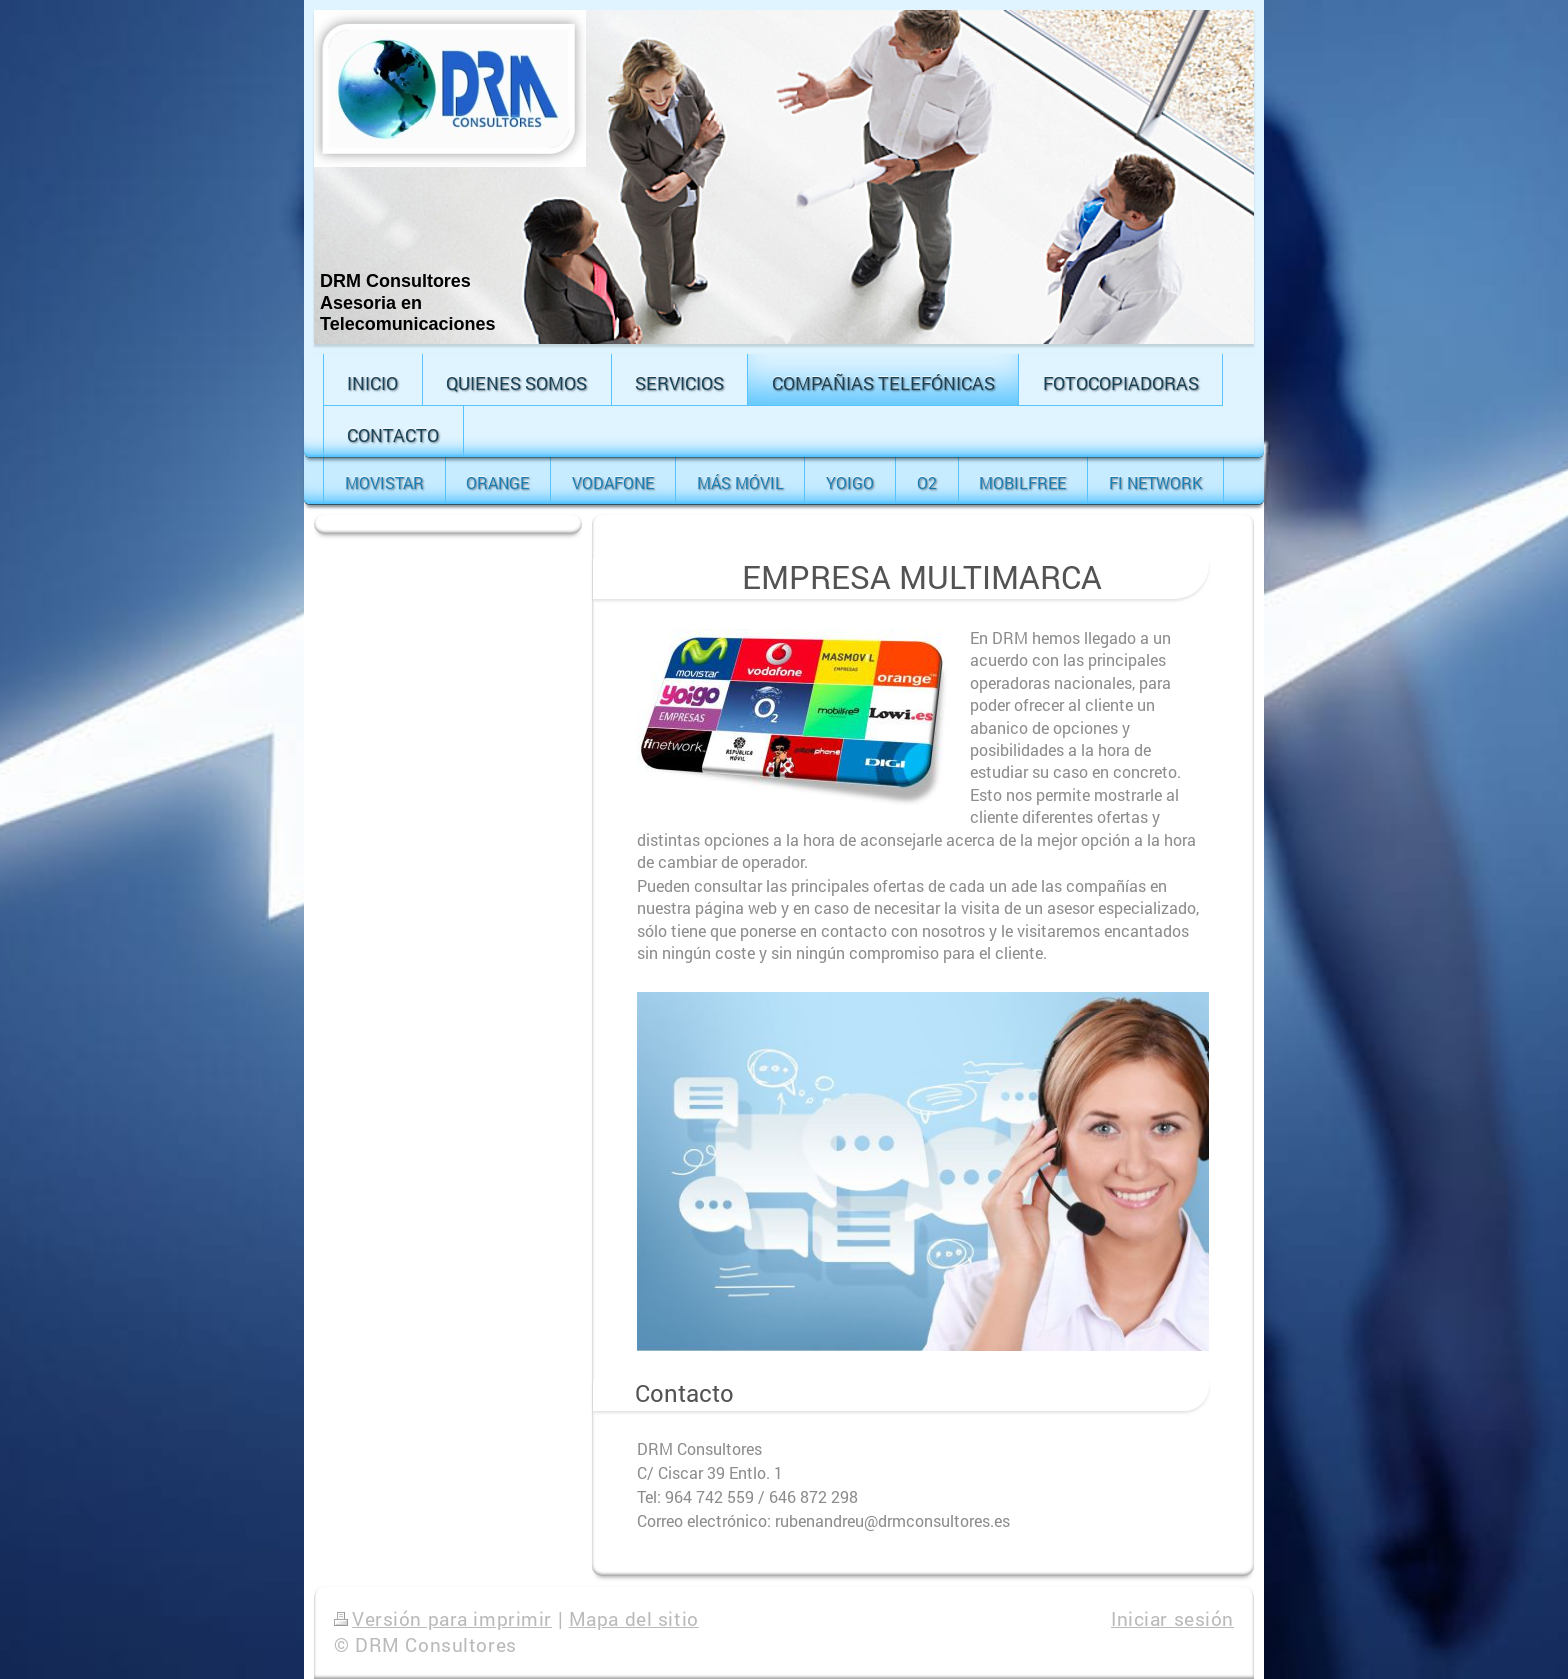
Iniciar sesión (1172, 1618)
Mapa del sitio (634, 1618)
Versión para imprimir (443, 1618)
